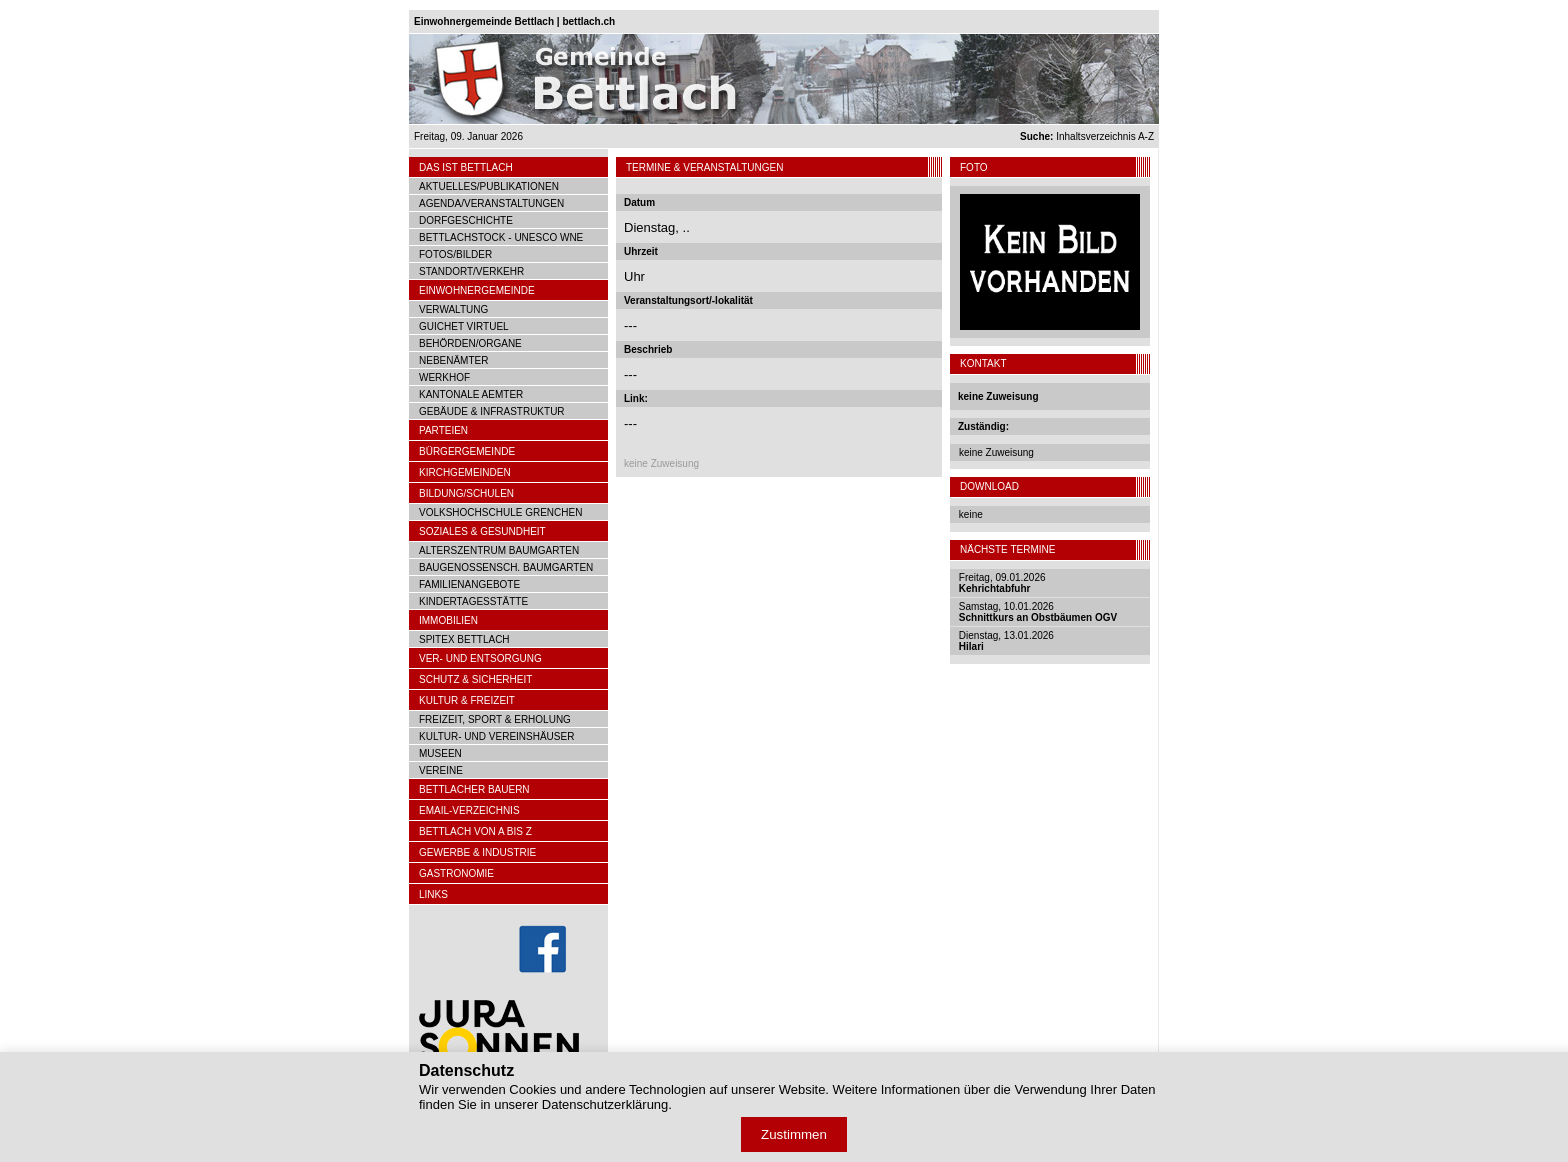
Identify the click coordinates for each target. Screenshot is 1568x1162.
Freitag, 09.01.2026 (1002, 583)
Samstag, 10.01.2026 (1038, 612)
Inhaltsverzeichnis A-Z (1087, 136)
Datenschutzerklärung (605, 1104)
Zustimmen (794, 1134)
